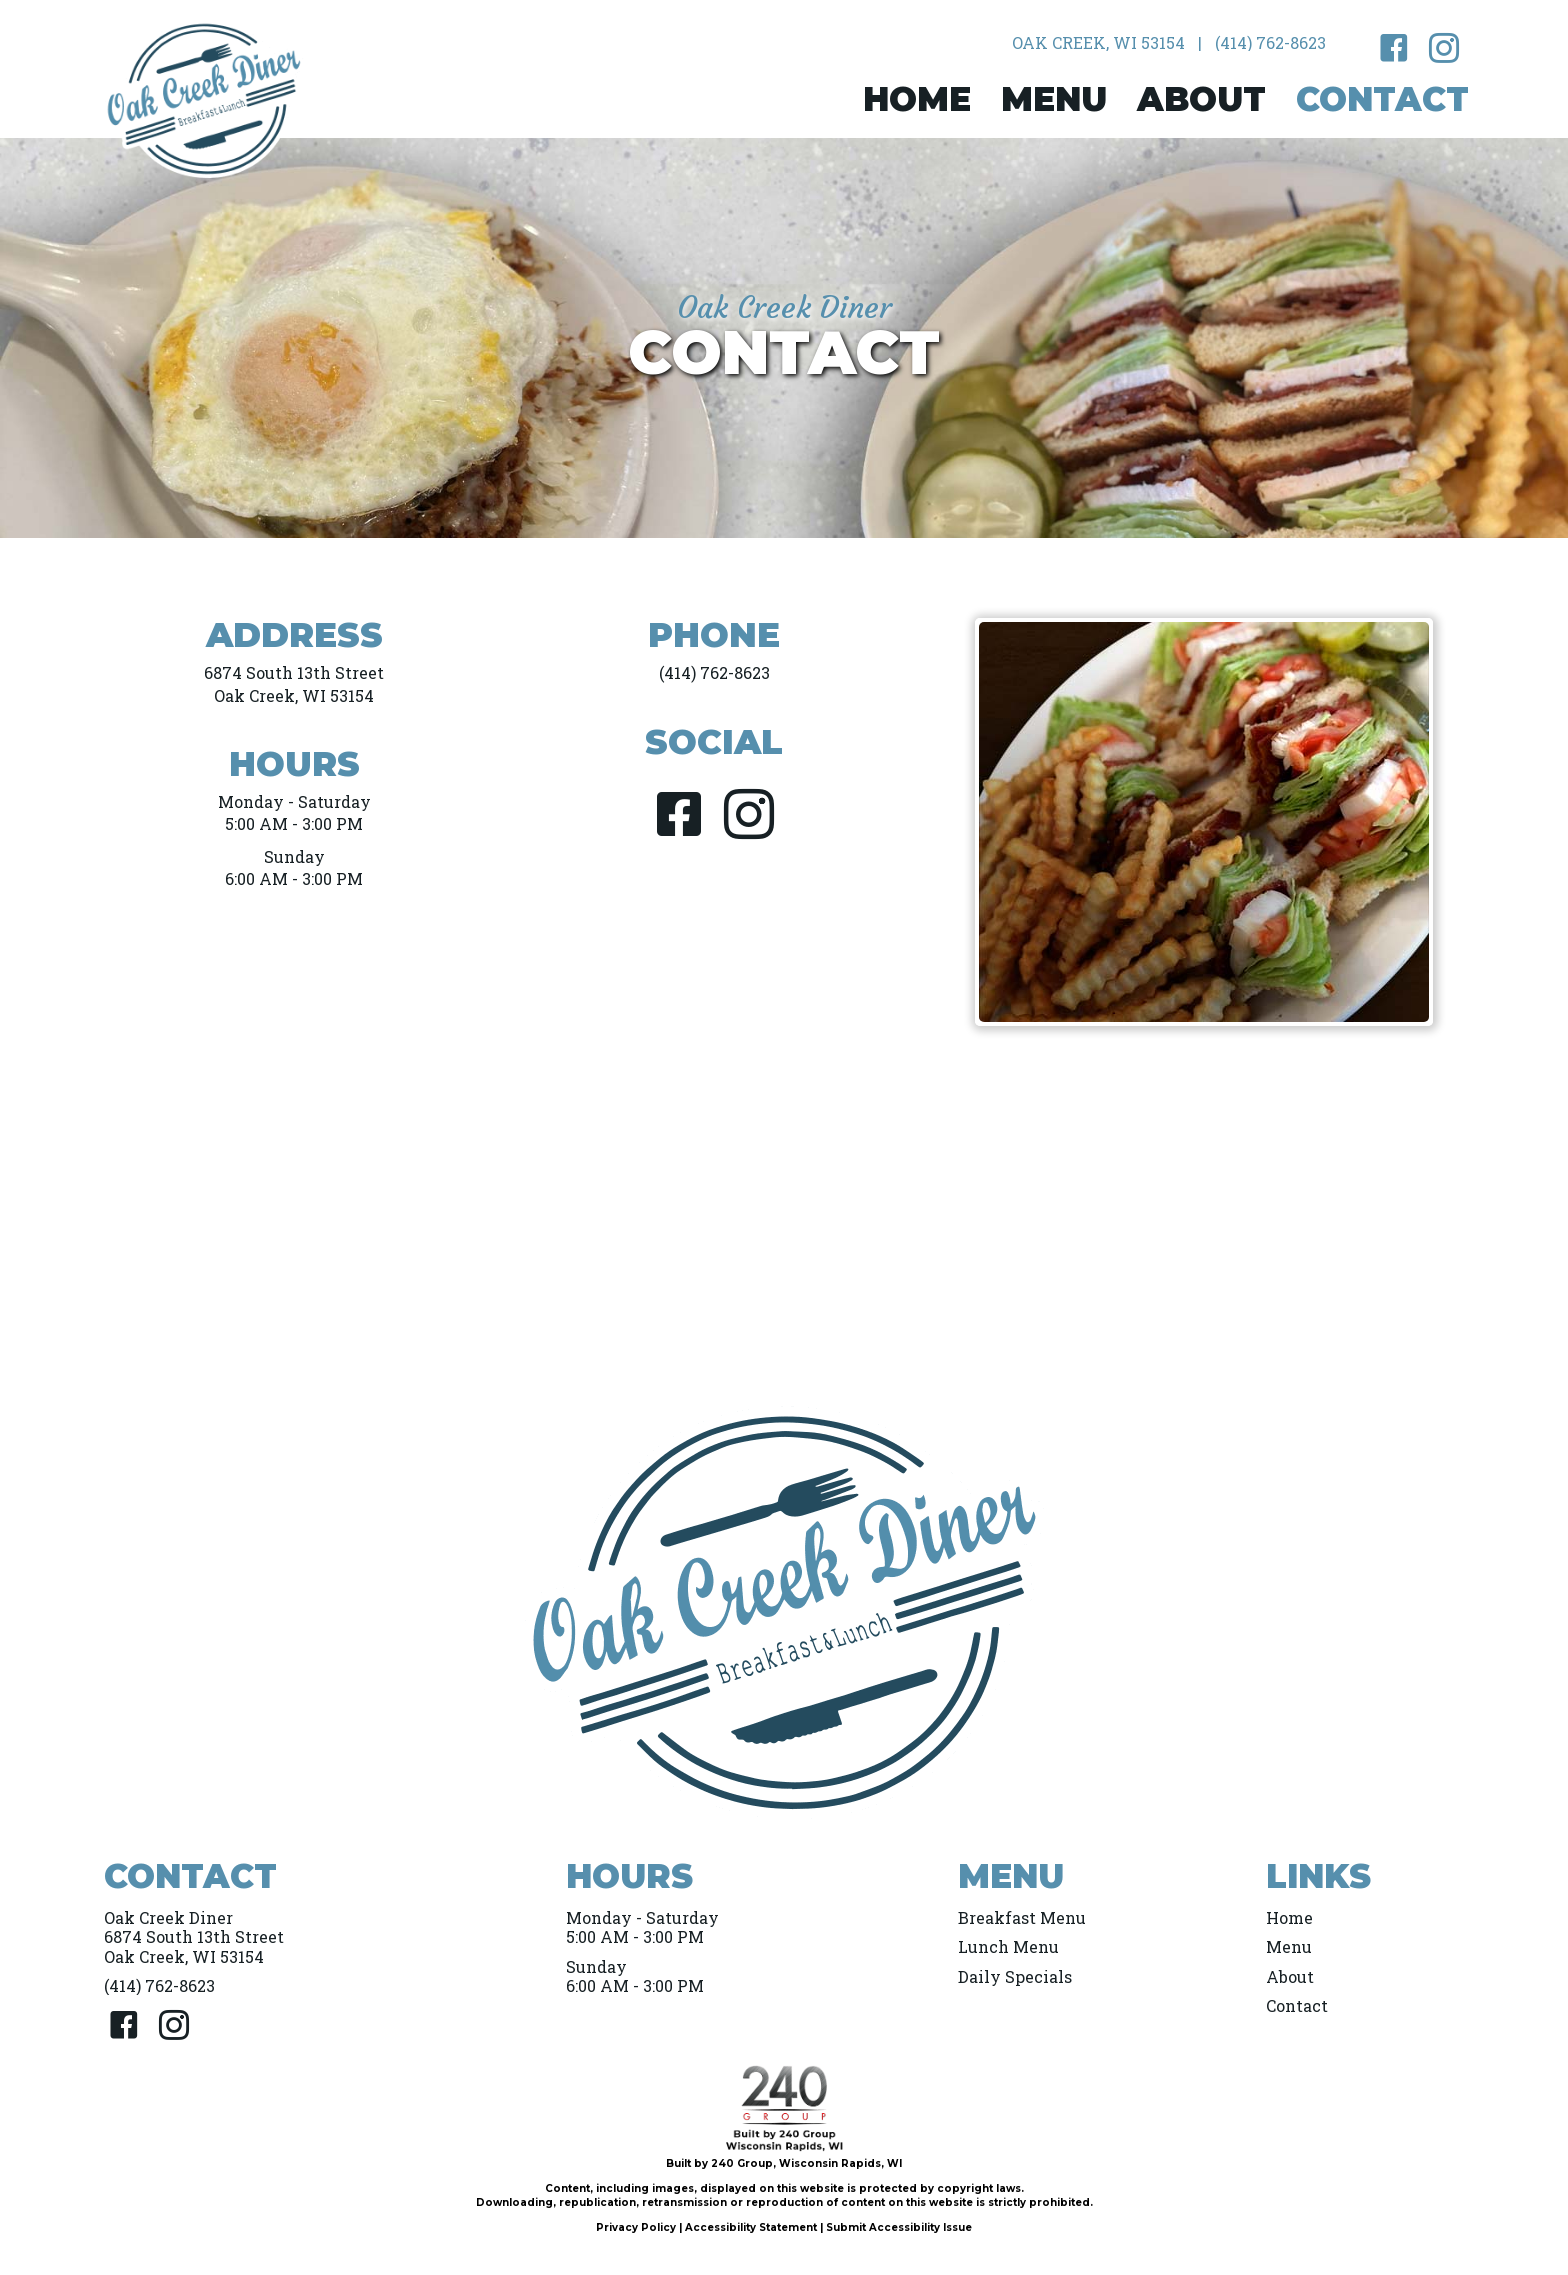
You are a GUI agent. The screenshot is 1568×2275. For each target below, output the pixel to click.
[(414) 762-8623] (1270, 43)
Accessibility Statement (751, 2227)
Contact (1297, 2005)
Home (1289, 1917)
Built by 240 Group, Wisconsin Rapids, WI (784, 2163)
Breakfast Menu (1022, 1917)
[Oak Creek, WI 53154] (1098, 43)
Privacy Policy (636, 2227)
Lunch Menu (1008, 1946)
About (1290, 1976)
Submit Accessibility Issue (899, 2227)
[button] (1394, 48)
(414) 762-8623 (714, 672)
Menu (1289, 1946)
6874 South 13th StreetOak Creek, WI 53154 (294, 683)
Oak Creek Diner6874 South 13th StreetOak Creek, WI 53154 (194, 1936)
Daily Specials (1015, 1976)
